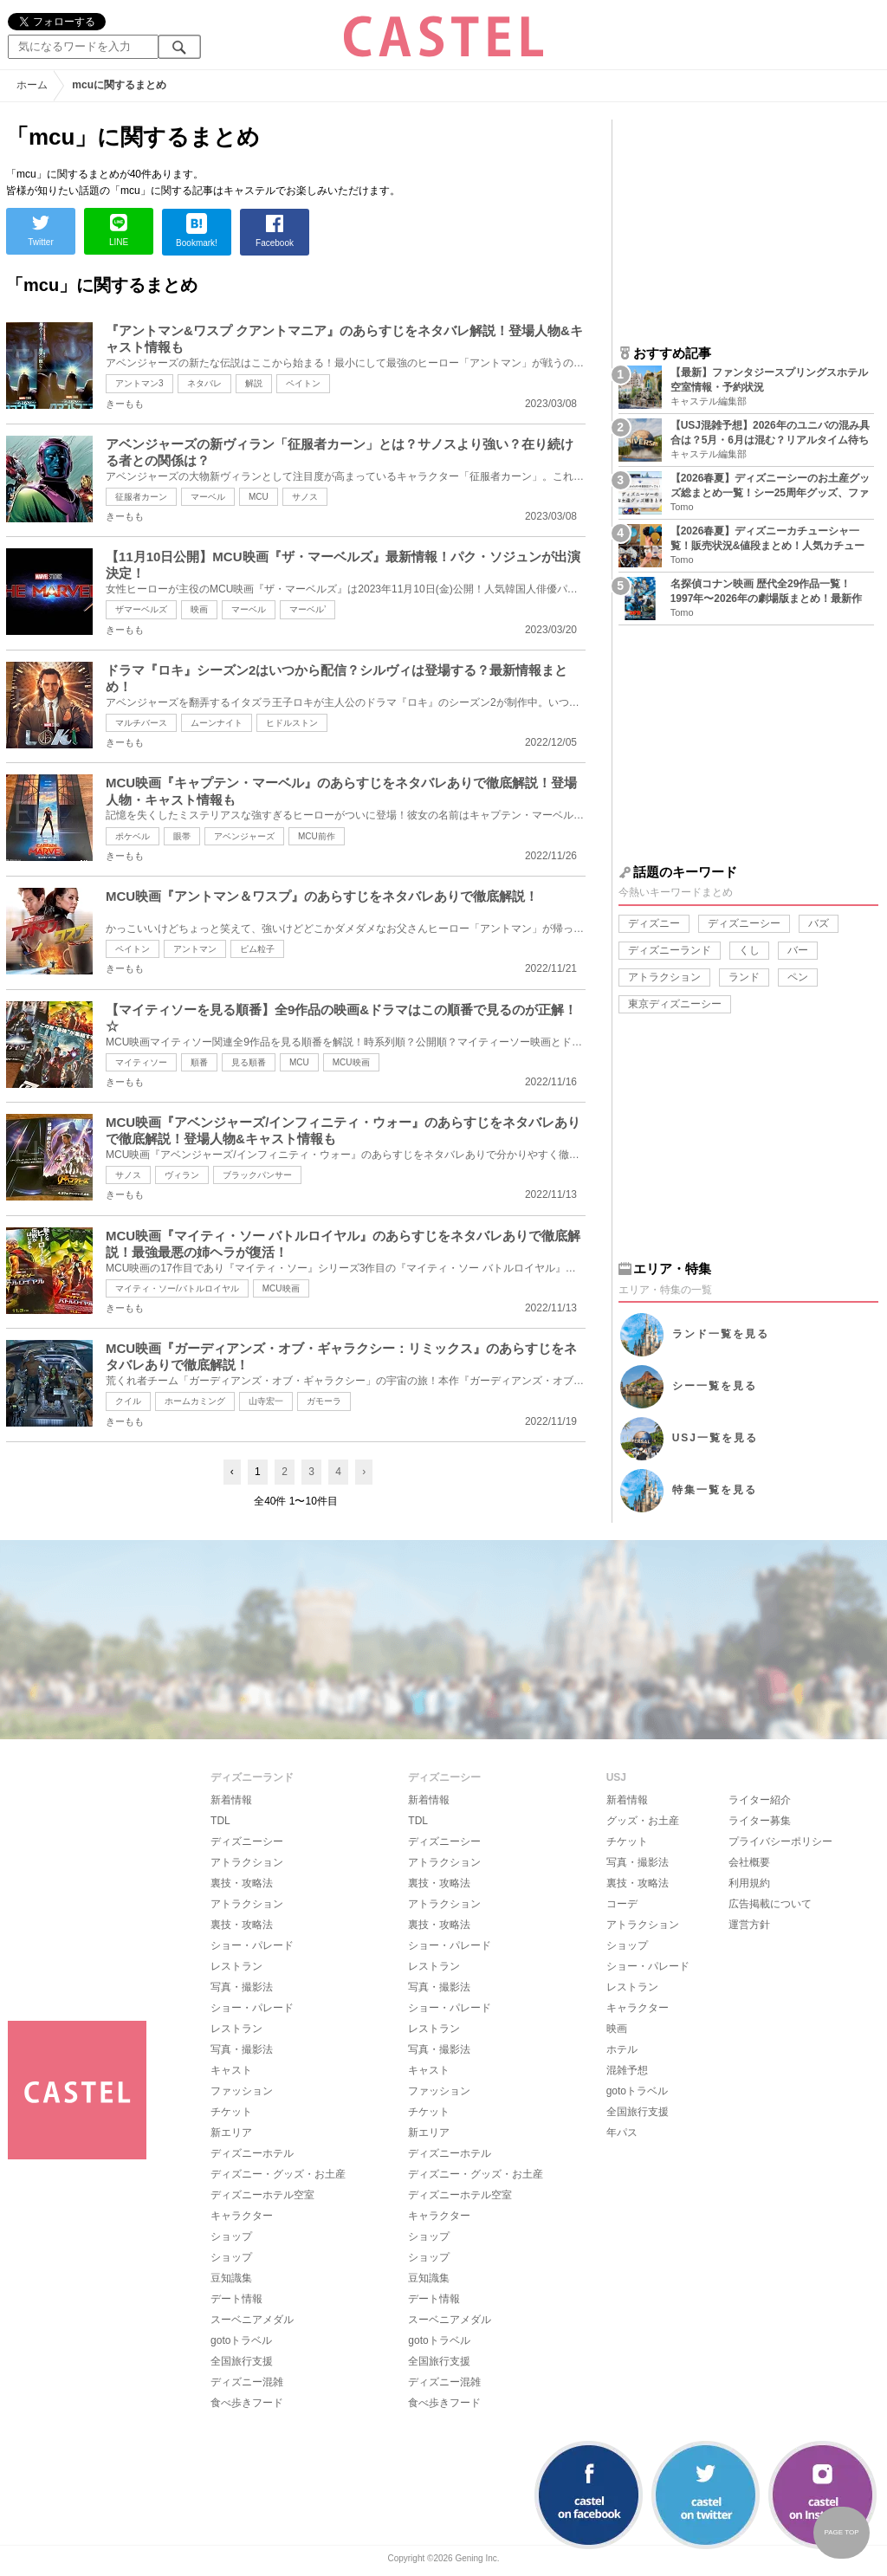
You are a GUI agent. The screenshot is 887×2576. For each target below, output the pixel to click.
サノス (305, 497)
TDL (220, 1821)
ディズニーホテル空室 (262, 2195)
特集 (714, 1490)
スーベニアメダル (252, 2320)
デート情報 (236, 2299)
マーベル (208, 497)
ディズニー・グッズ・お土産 (278, 2174)
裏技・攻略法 (241, 1883)
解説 (253, 383)
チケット (231, 2112)
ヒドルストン (292, 723)
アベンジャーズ (244, 836)
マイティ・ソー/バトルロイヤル (177, 1288)
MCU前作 (316, 836)
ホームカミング (195, 1401)
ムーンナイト (217, 723)
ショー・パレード (252, 1945)
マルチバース (141, 723)
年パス (622, 2132)
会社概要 (749, 1862)
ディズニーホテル (252, 2153)
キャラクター (241, 2216)
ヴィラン (182, 1175)
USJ (715, 1438)
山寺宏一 (266, 1401)
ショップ (231, 2236)
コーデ (622, 1904)
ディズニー (654, 923)
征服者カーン (141, 497)
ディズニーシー (744, 923)
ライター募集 (759, 1821)
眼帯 (182, 836)
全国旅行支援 (241, 2361)
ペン (797, 977)
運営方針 (749, 1925)
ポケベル (132, 836)
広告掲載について (770, 1904)
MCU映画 (351, 1062)
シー (714, 1386)
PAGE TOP (841, 2532)
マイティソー (141, 1062)
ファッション (241, 2091)
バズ (818, 923)
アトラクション (664, 977)
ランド (744, 977)
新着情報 (231, 1800)
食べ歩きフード (246, 2403)
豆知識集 (231, 2278)
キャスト (231, 2070)
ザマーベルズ (141, 609)
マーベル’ (307, 609)
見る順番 (248, 1062)
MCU (259, 497)
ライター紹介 (759, 1800)
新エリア (231, 2132)
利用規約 (749, 1883)
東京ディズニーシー (675, 1004)
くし (749, 950)
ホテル (622, 2049)
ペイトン (303, 383)
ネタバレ (204, 383)
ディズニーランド (669, 950)
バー (797, 950)
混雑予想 (627, 2070)
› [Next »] (364, 1472)
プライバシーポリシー (780, 1841)
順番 (199, 1062)
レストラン (236, 1966)
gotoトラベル (241, 2340)
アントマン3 (139, 383)
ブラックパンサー (257, 1175)
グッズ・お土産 (642, 1821)
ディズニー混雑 (246, 2382)
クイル (128, 1401)
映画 (199, 609)
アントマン (195, 949)
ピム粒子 (257, 949)
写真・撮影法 (241, 1987)
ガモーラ (324, 1401)
